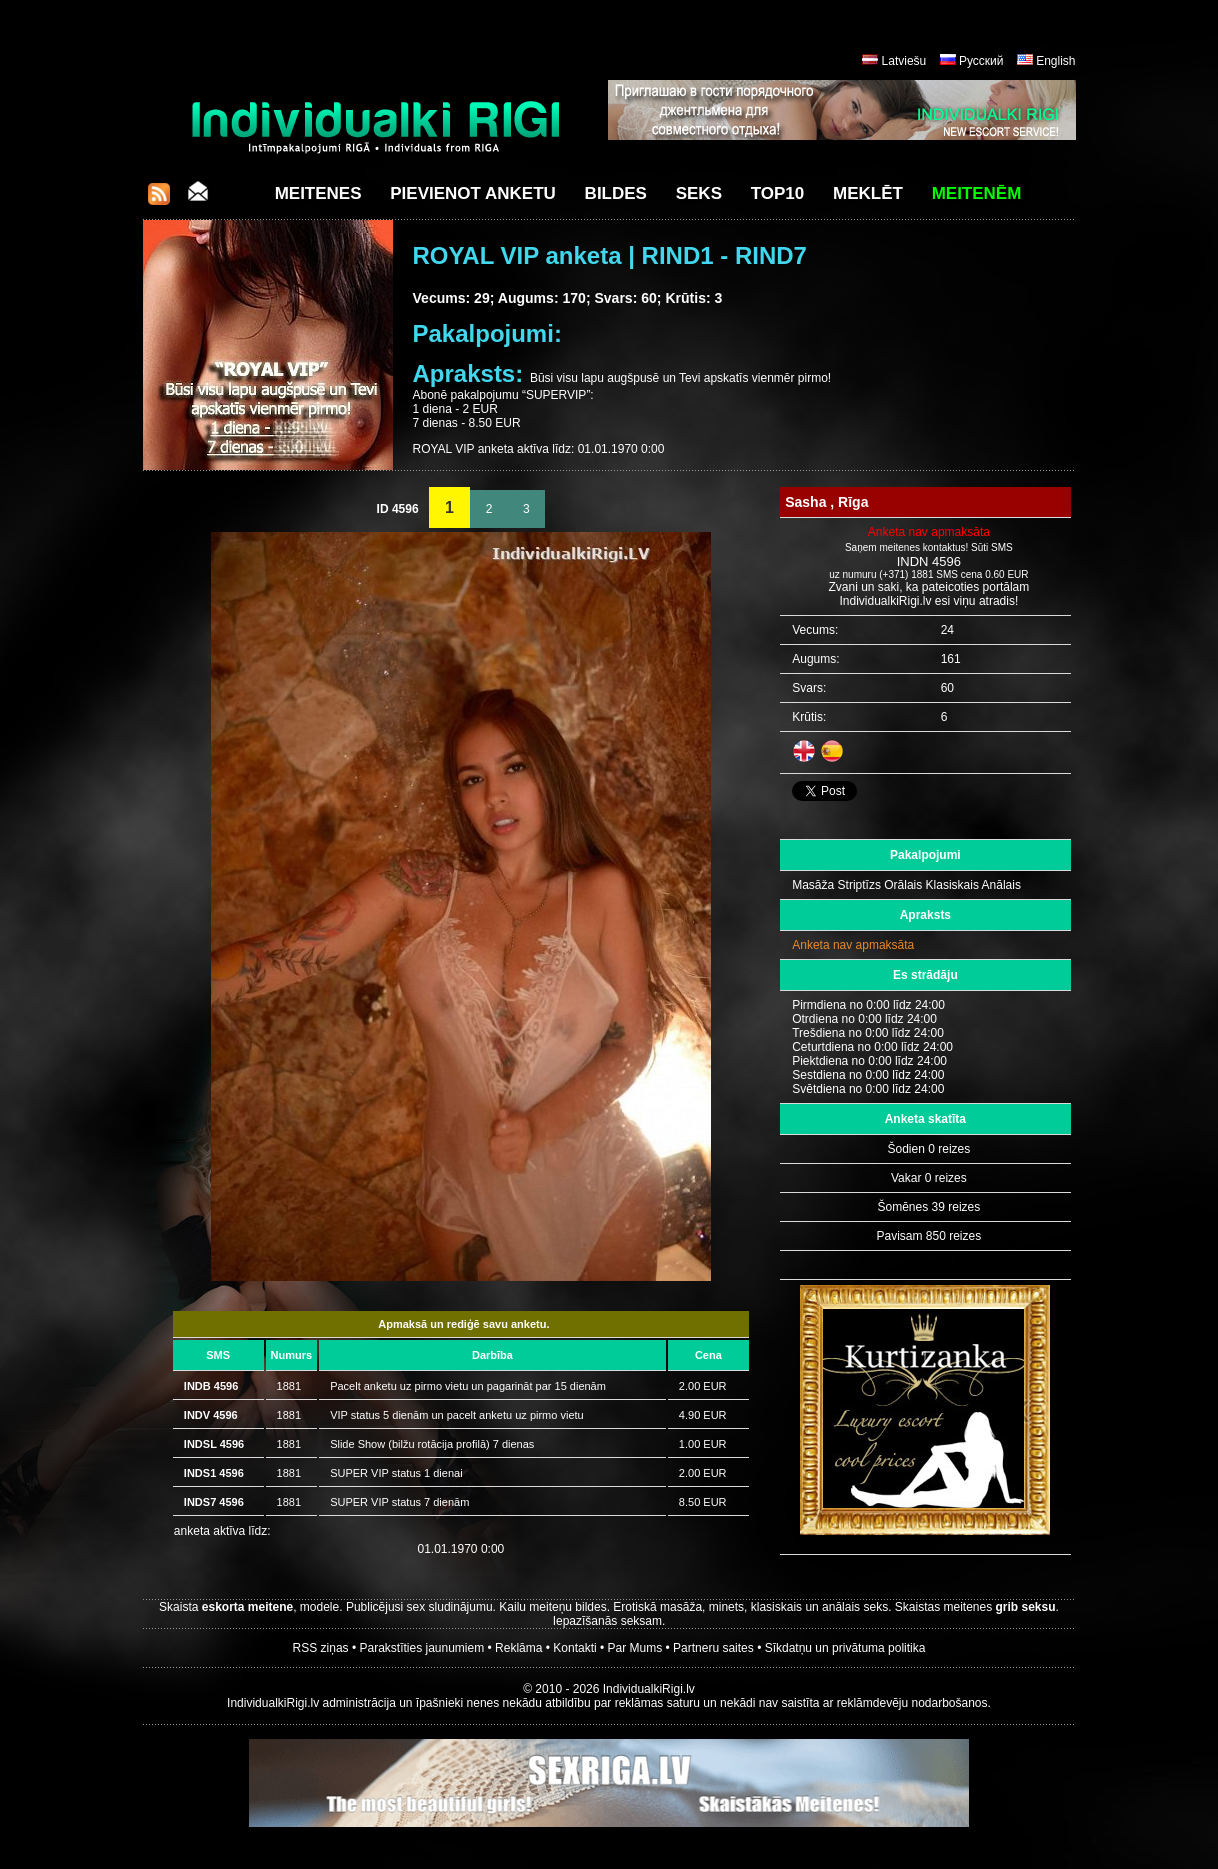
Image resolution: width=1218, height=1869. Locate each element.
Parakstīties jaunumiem (421, 1648)
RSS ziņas (321, 1648)
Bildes (616, 193)
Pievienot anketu (473, 193)
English (1055, 61)
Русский (981, 61)
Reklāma (518, 1648)
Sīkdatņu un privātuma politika (845, 1648)
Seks (699, 193)
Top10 (778, 193)
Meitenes (318, 193)
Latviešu (904, 61)
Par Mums (635, 1648)
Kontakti (574, 1648)
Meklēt (868, 193)
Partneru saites (713, 1648)
